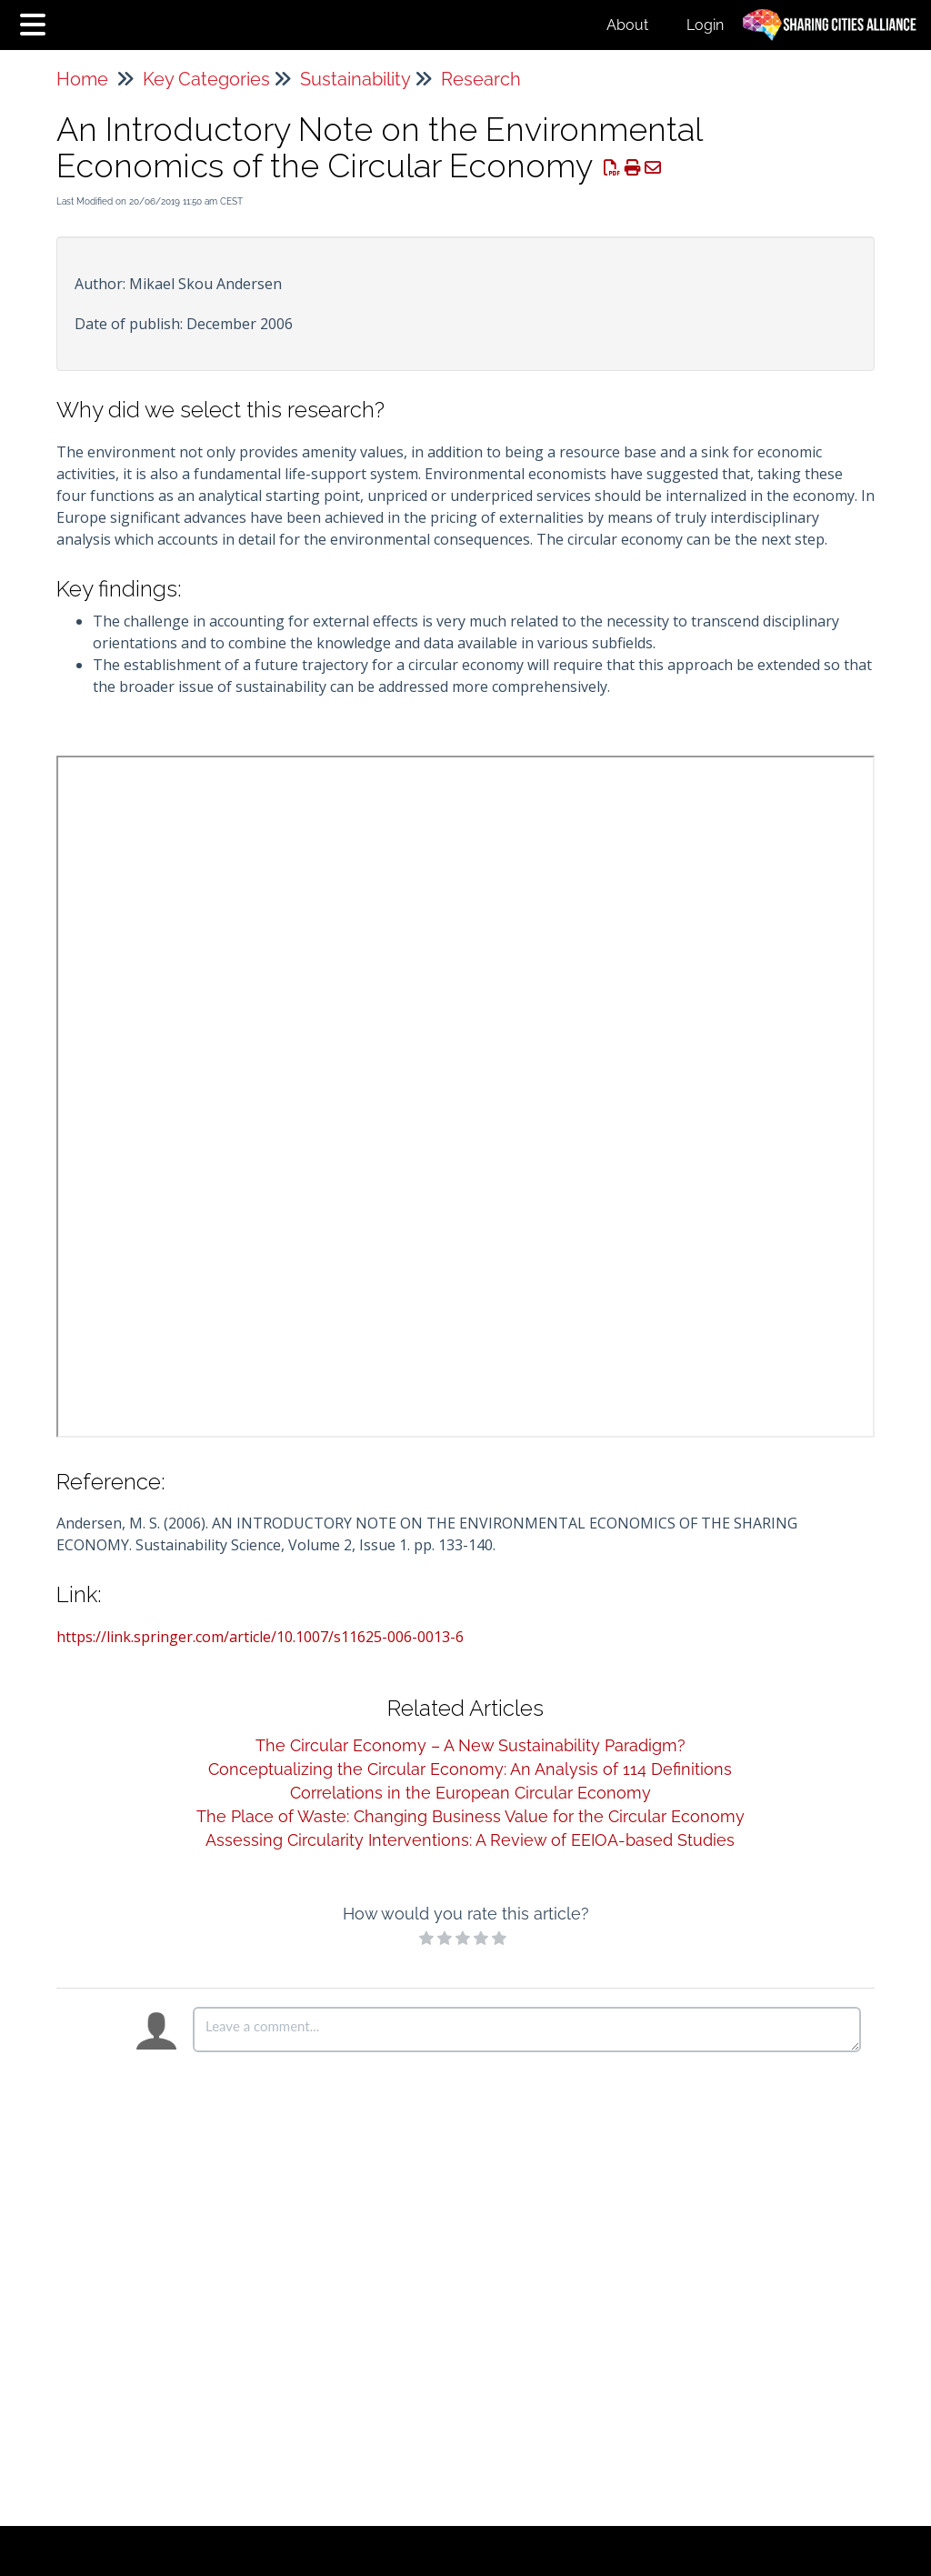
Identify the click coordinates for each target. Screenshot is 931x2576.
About (627, 25)
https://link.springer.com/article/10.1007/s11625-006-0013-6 (260, 1637)
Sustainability (355, 79)
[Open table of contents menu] (36, 22)
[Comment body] (527, 2029)
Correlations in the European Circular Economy (470, 1792)
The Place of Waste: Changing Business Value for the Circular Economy (470, 1816)
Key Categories (206, 79)
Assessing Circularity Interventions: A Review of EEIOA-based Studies (470, 1839)
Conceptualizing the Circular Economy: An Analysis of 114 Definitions (470, 1769)
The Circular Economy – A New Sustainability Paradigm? (470, 1745)
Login (705, 25)
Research (481, 79)
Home (82, 79)
